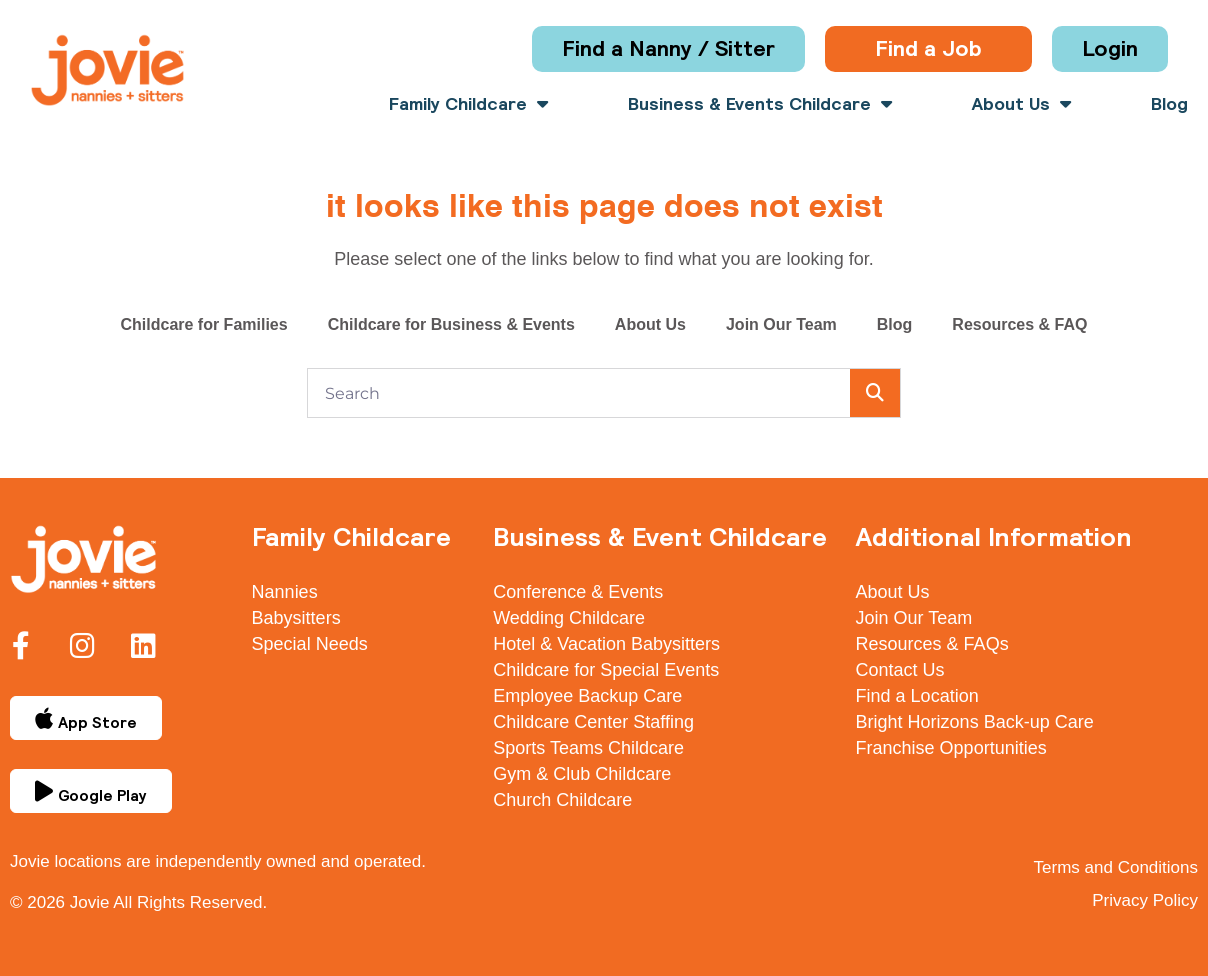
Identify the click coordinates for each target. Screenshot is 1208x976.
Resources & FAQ (1019, 324)
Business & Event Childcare (660, 536)
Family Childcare (468, 104)
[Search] (875, 393)
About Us (1021, 104)
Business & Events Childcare (760, 104)
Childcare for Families (203, 324)
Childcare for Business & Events (451, 324)
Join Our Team (781, 324)
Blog (1169, 104)
